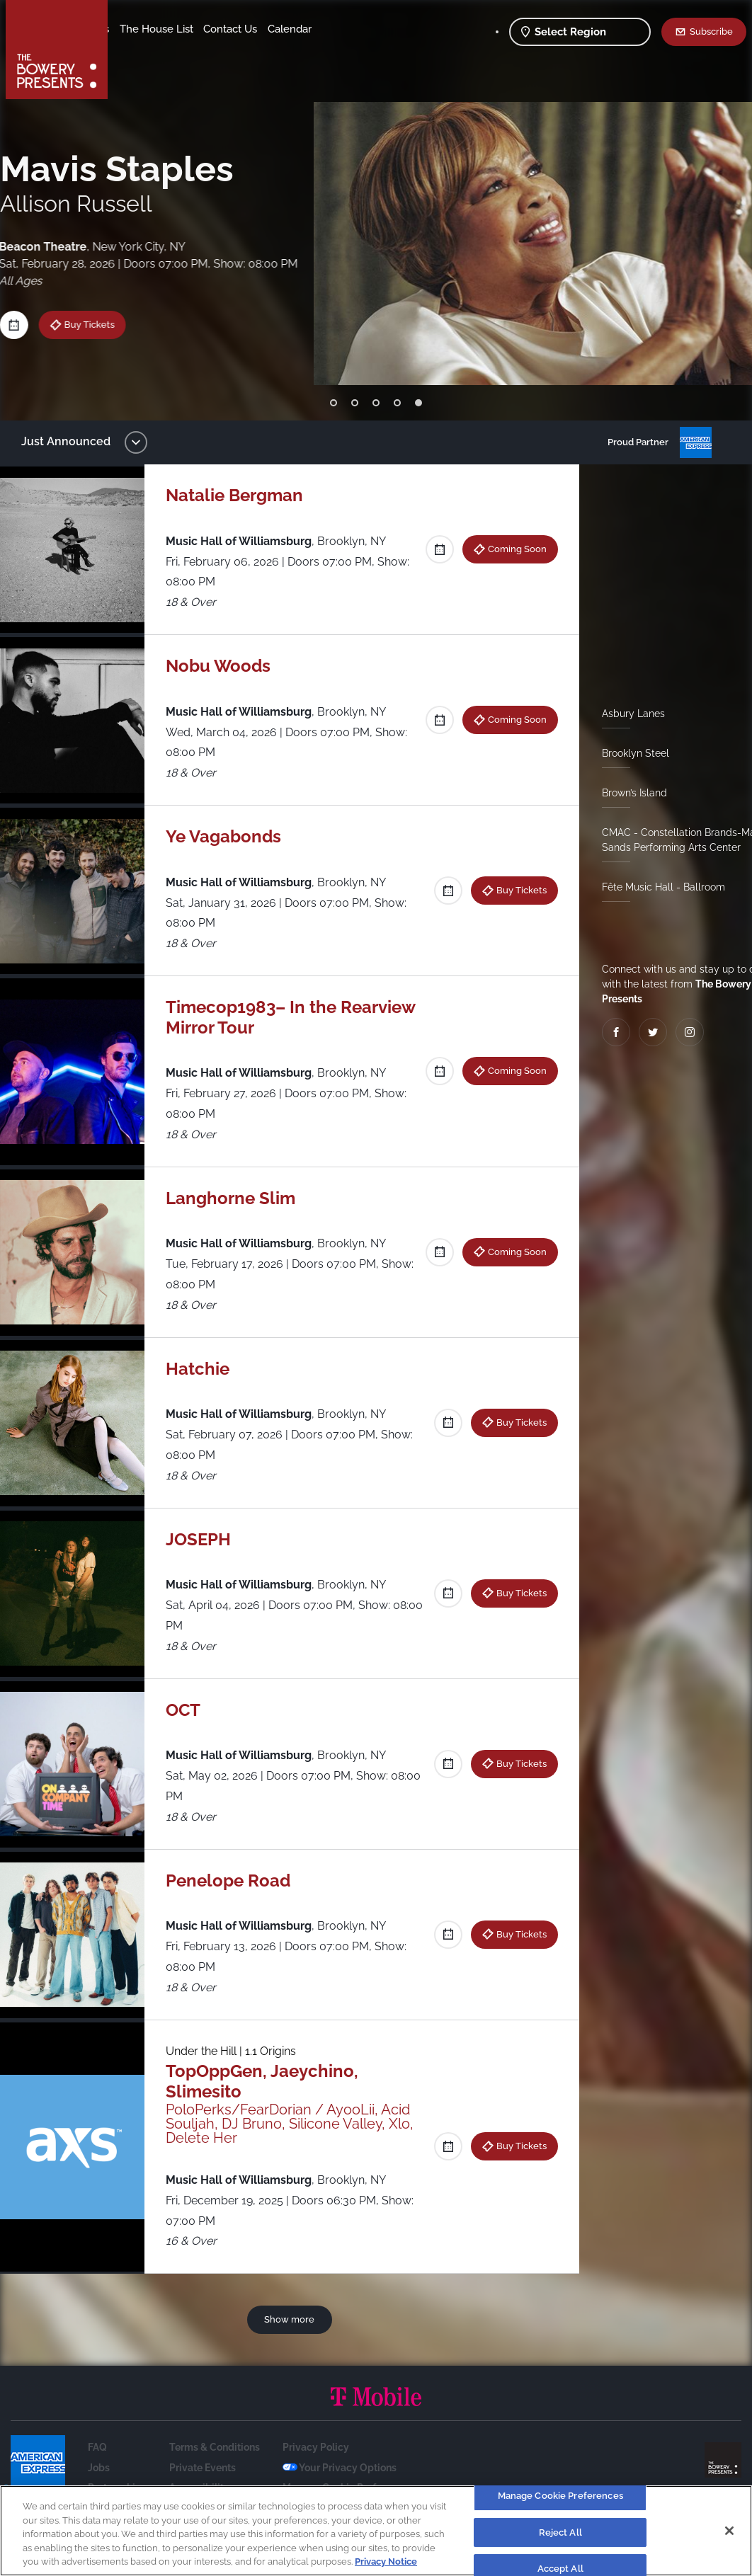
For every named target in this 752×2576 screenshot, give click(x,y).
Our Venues (192, 29)
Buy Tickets (86, 324)
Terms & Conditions (214, 2447)
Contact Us (147, 50)
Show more (292, 2319)
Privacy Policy (316, 2447)
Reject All (560, 2532)
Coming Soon (511, 548)
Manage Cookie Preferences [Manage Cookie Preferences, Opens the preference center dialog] (560, 2495)
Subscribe (711, 31)
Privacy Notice (386, 2561)
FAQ (97, 2447)
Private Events (202, 2467)
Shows (136, 29)
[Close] (729, 2530)
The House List (267, 29)
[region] (376, 2530)
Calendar (207, 50)
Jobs (99, 2467)
